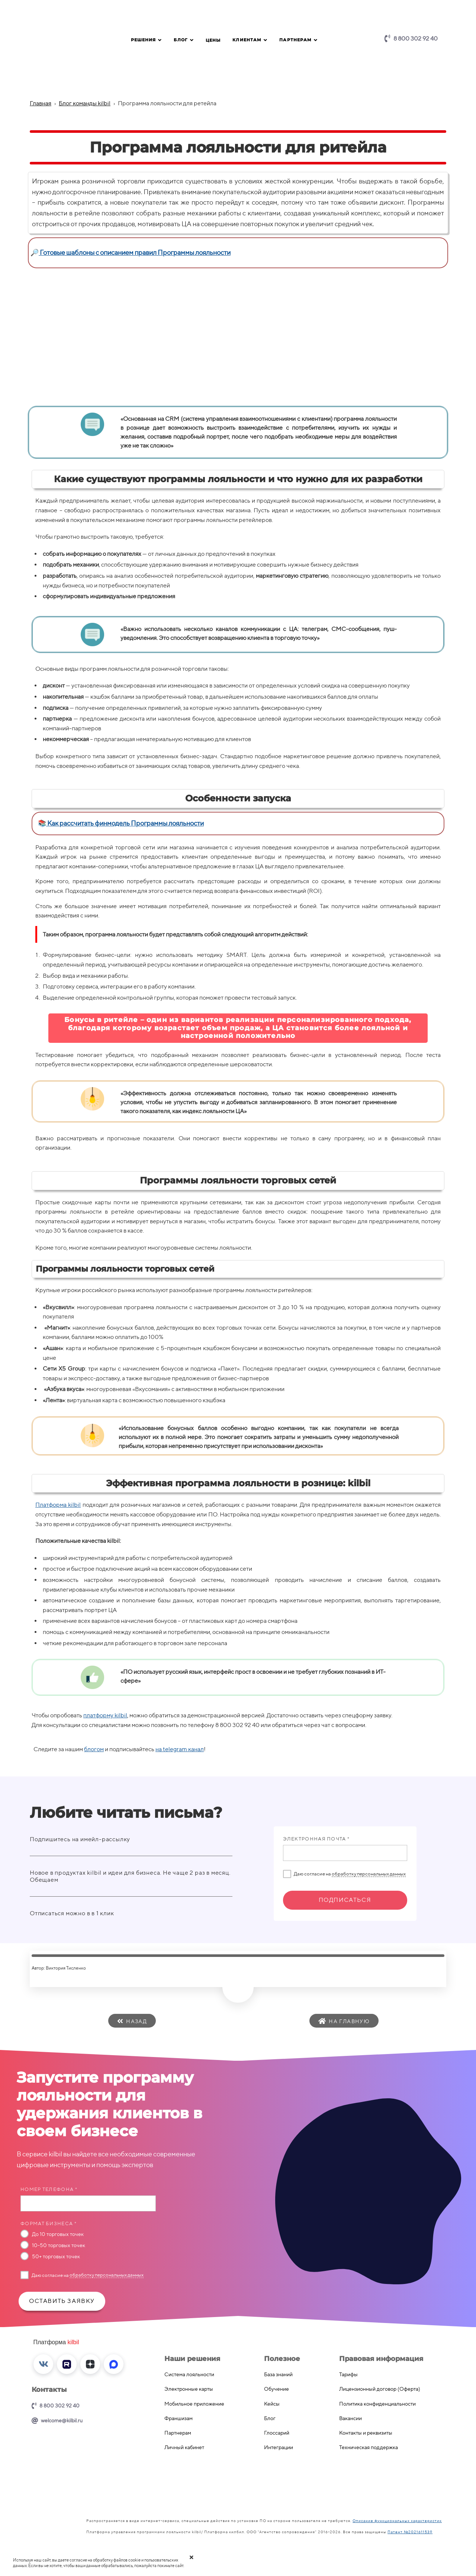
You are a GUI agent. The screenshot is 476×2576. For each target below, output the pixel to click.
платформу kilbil (105, 1715)
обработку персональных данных (369, 1874)
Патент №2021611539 (409, 2531)
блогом (94, 1749)
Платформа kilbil (58, 1504)
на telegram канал (179, 1749)
